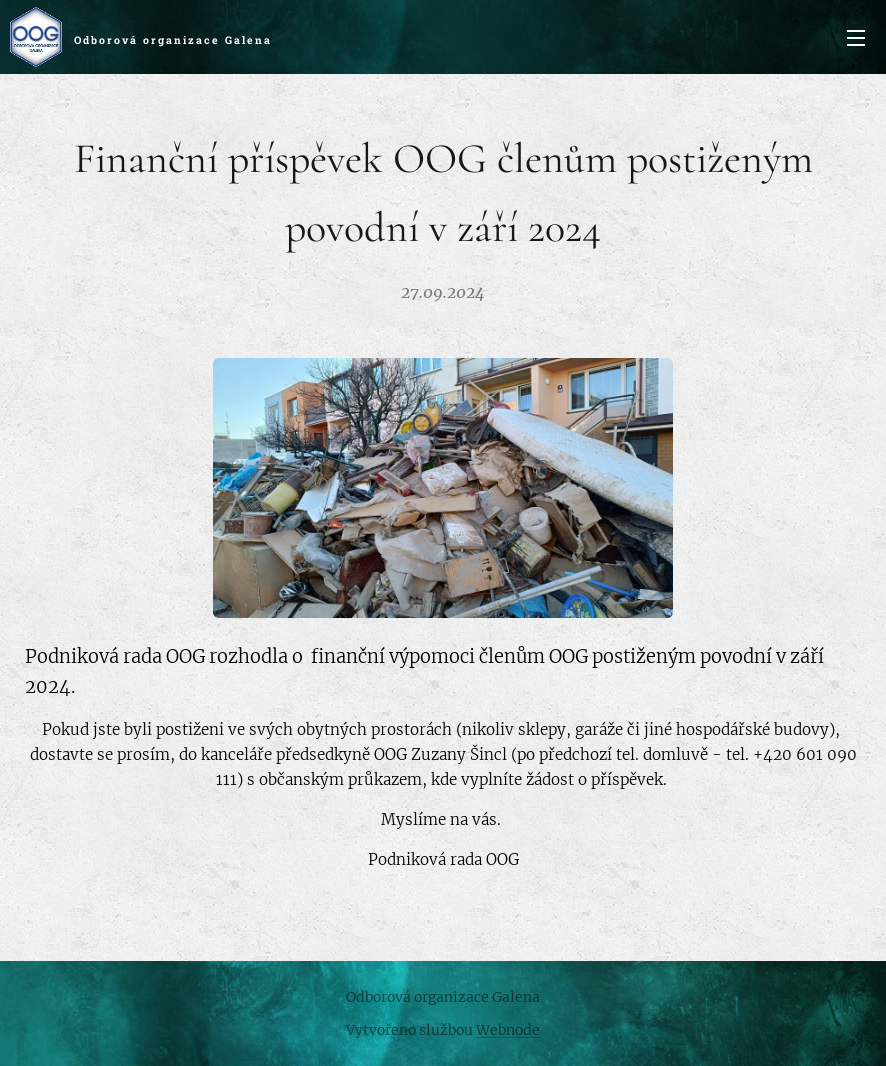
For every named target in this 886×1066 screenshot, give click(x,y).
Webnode (508, 1030)
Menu (856, 38)
